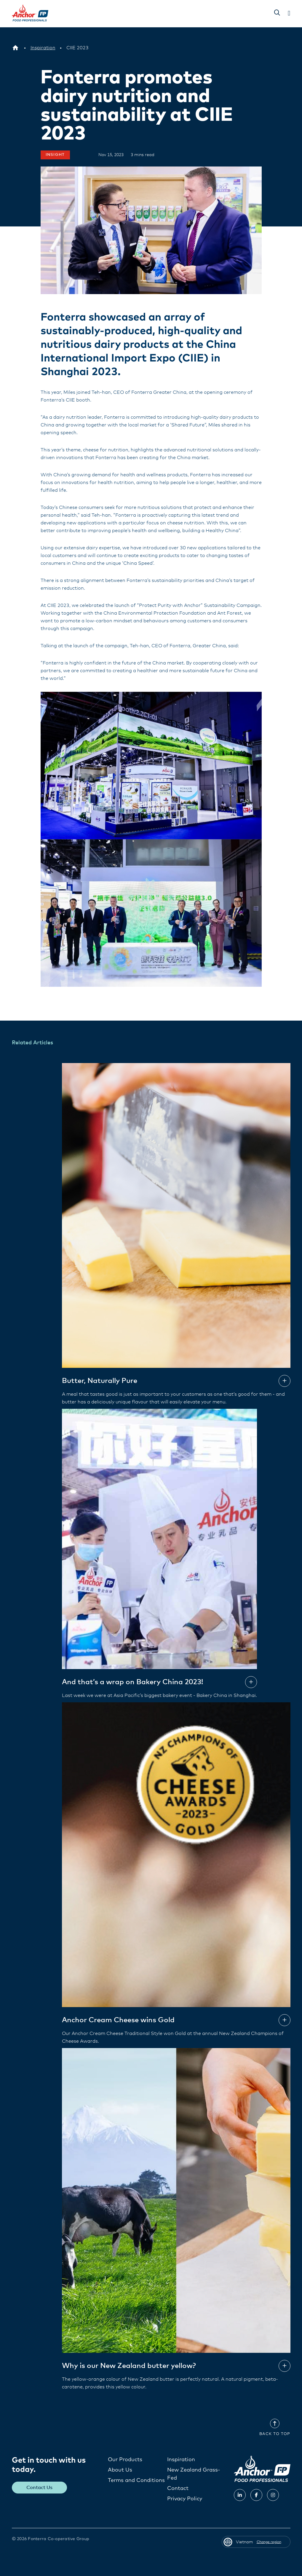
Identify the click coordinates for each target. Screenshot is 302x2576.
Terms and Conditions (136, 2480)
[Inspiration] (43, 48)
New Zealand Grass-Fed (193, 2473)
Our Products (125, 2459)
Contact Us (39, 2487)
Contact (177, 2488)
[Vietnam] (15, 48)
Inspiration (181, 2459)
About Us (120, 2469)
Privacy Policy (184, 2498)
